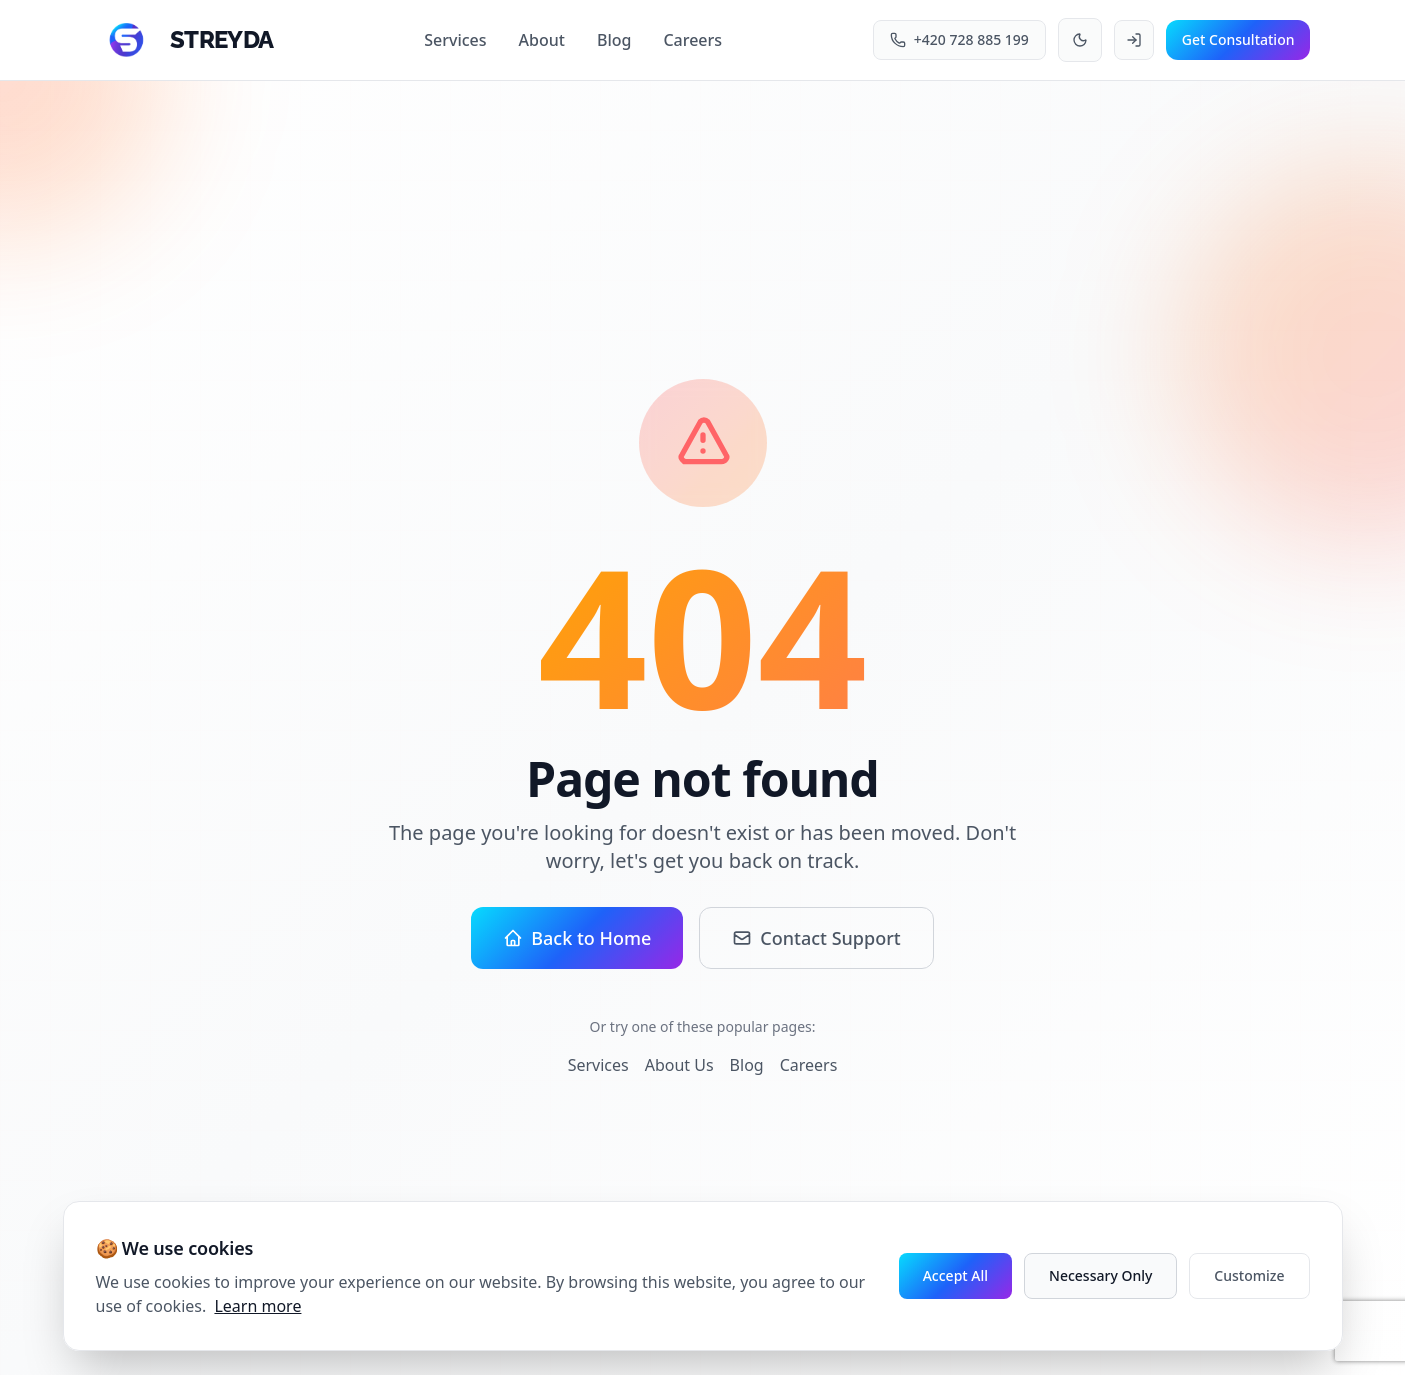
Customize (1249, 1275)
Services (455, 40)
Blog (614, 40)
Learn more (257, 1306)
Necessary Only (1100, 1275)
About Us (679, 1065)
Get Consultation (1238, 39)
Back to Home (577, 938)
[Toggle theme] (1080, 40)
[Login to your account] (1134, 40)
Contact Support (816, 938)
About (542, 40)
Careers (692, 40)
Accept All (955, 1275)
